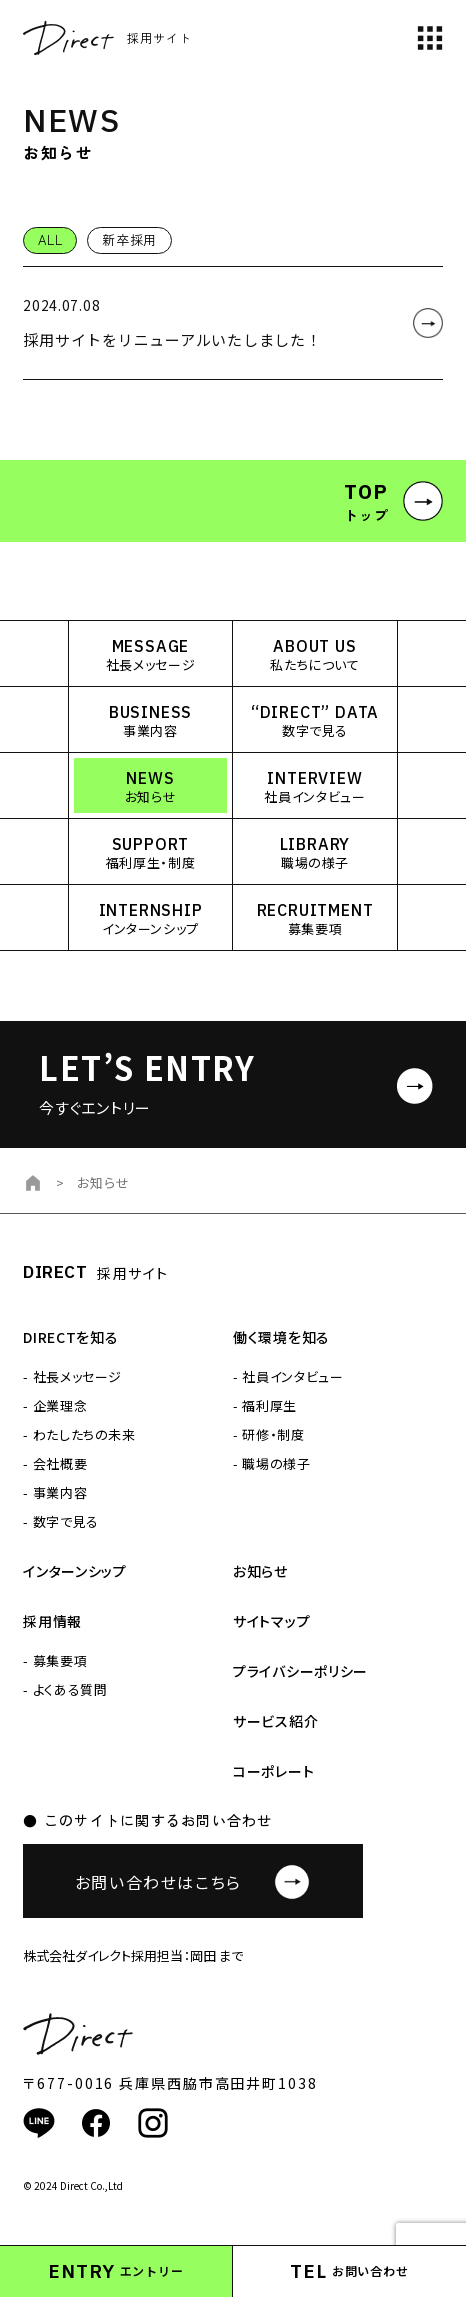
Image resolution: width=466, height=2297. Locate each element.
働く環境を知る (281, 1337)
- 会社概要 (55, 1463)
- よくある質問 (65, 1689)
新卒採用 (129, 239)
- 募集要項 (55, 1660)
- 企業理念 (55, 1405)
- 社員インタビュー (288, 1376)
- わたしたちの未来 (79, 1434)
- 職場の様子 (272, 1463)
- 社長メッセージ (72, 1376)
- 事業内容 (55, 1492)
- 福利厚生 (265, 1405)
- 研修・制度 (269, 1434)
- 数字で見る (61, 1521)
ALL (50, 239)
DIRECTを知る (70, 1337)
